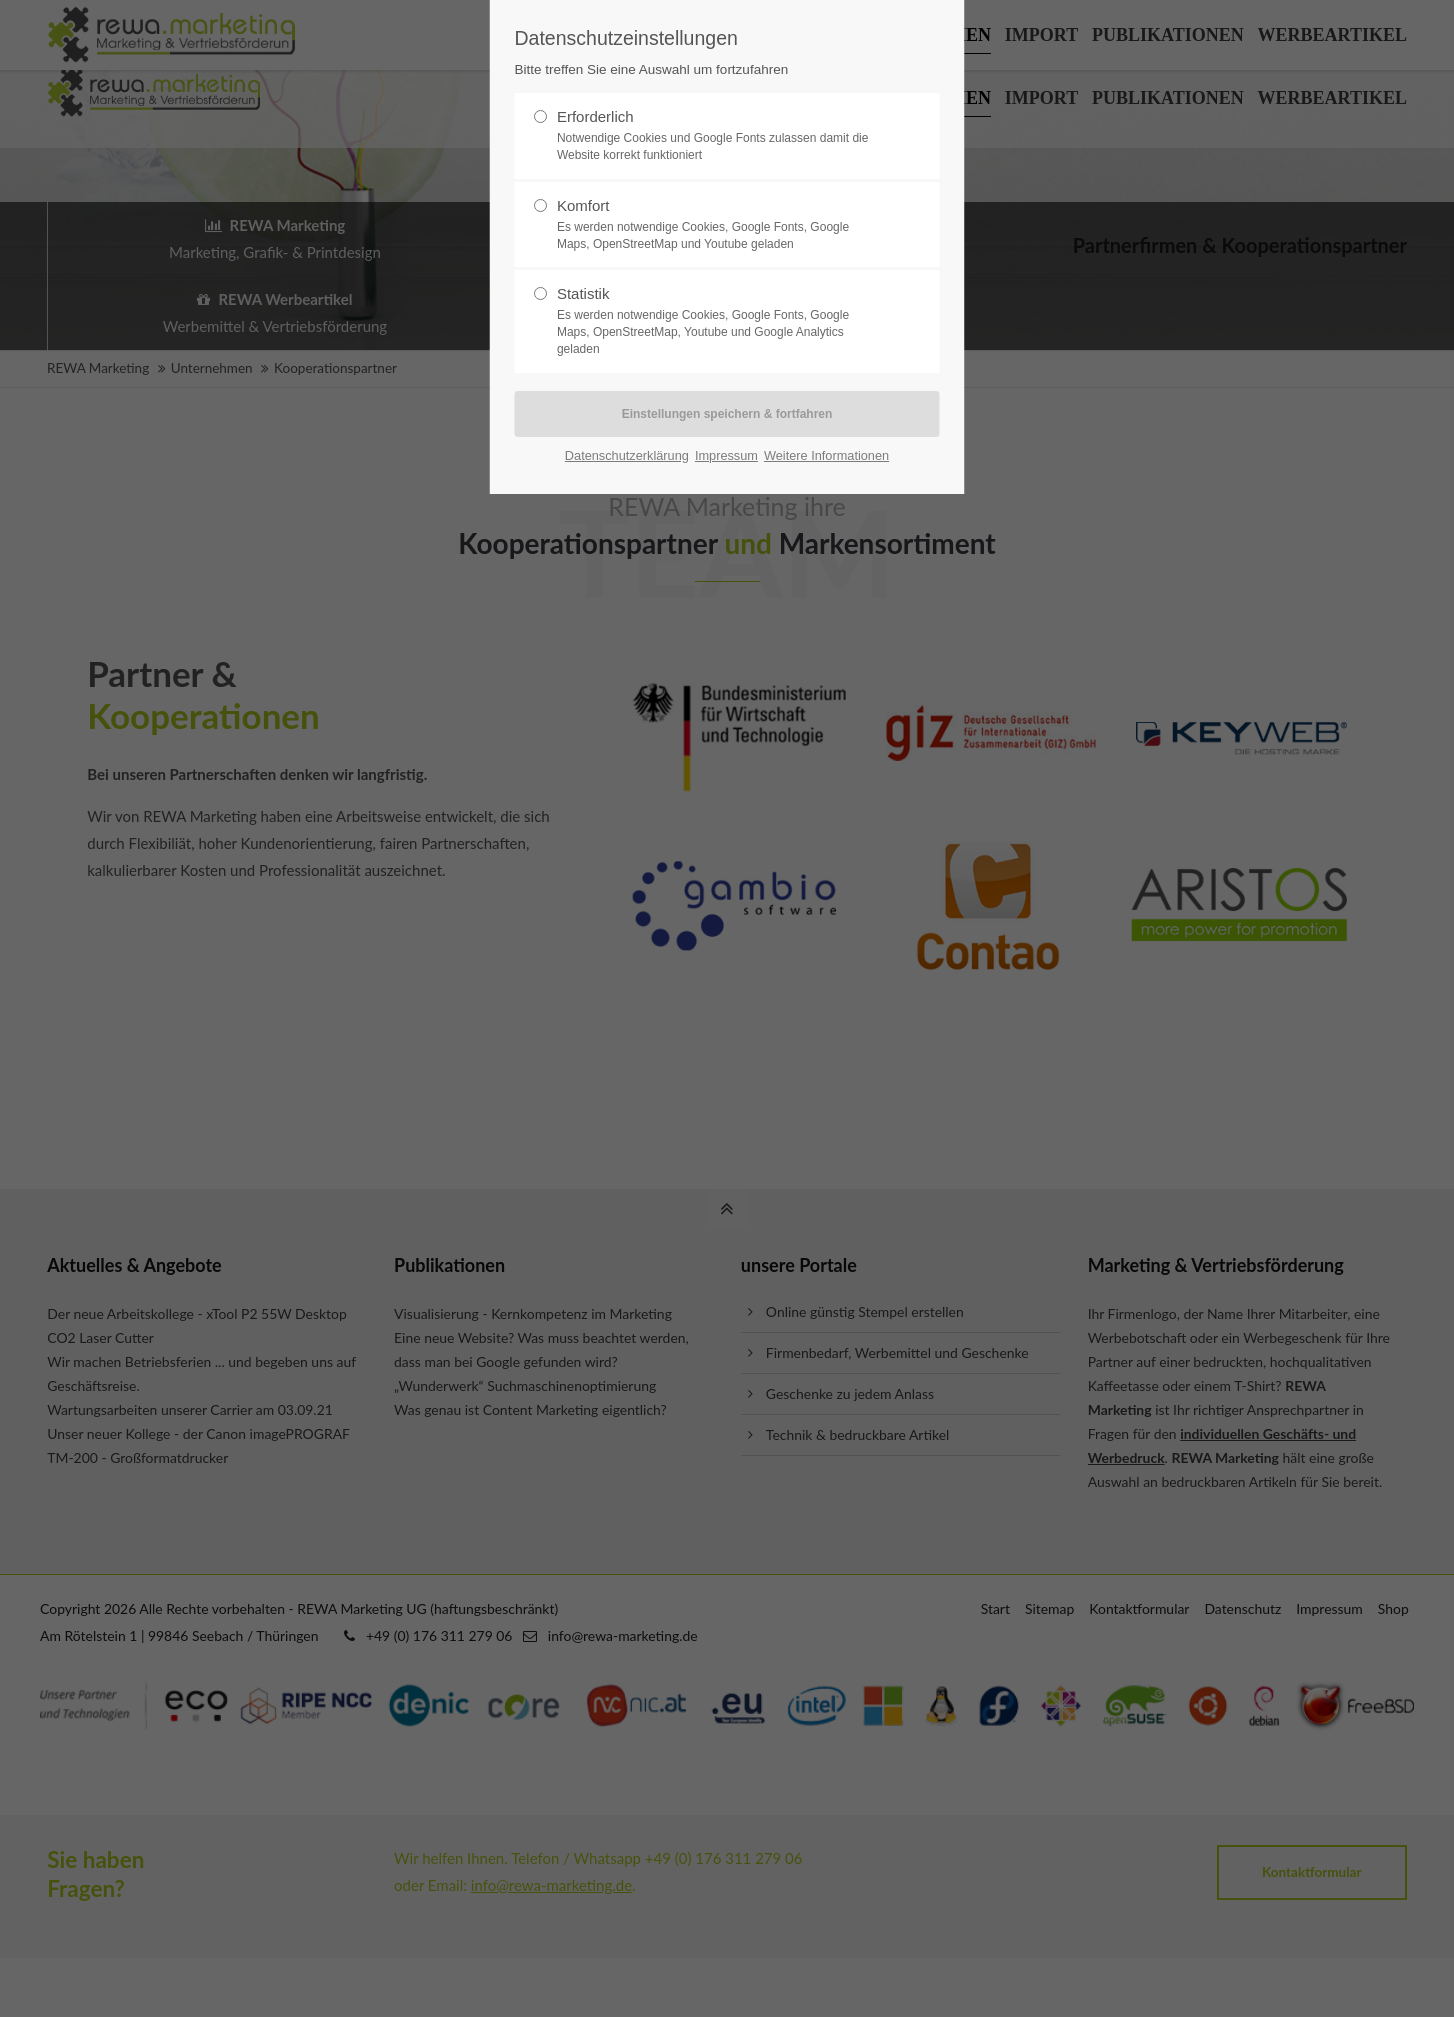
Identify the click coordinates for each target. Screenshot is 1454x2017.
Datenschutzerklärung (627, 455)
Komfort (719, 225)
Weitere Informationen (826, 455)
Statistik (719, 321)
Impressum (726, 455)
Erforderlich (719, 136)
